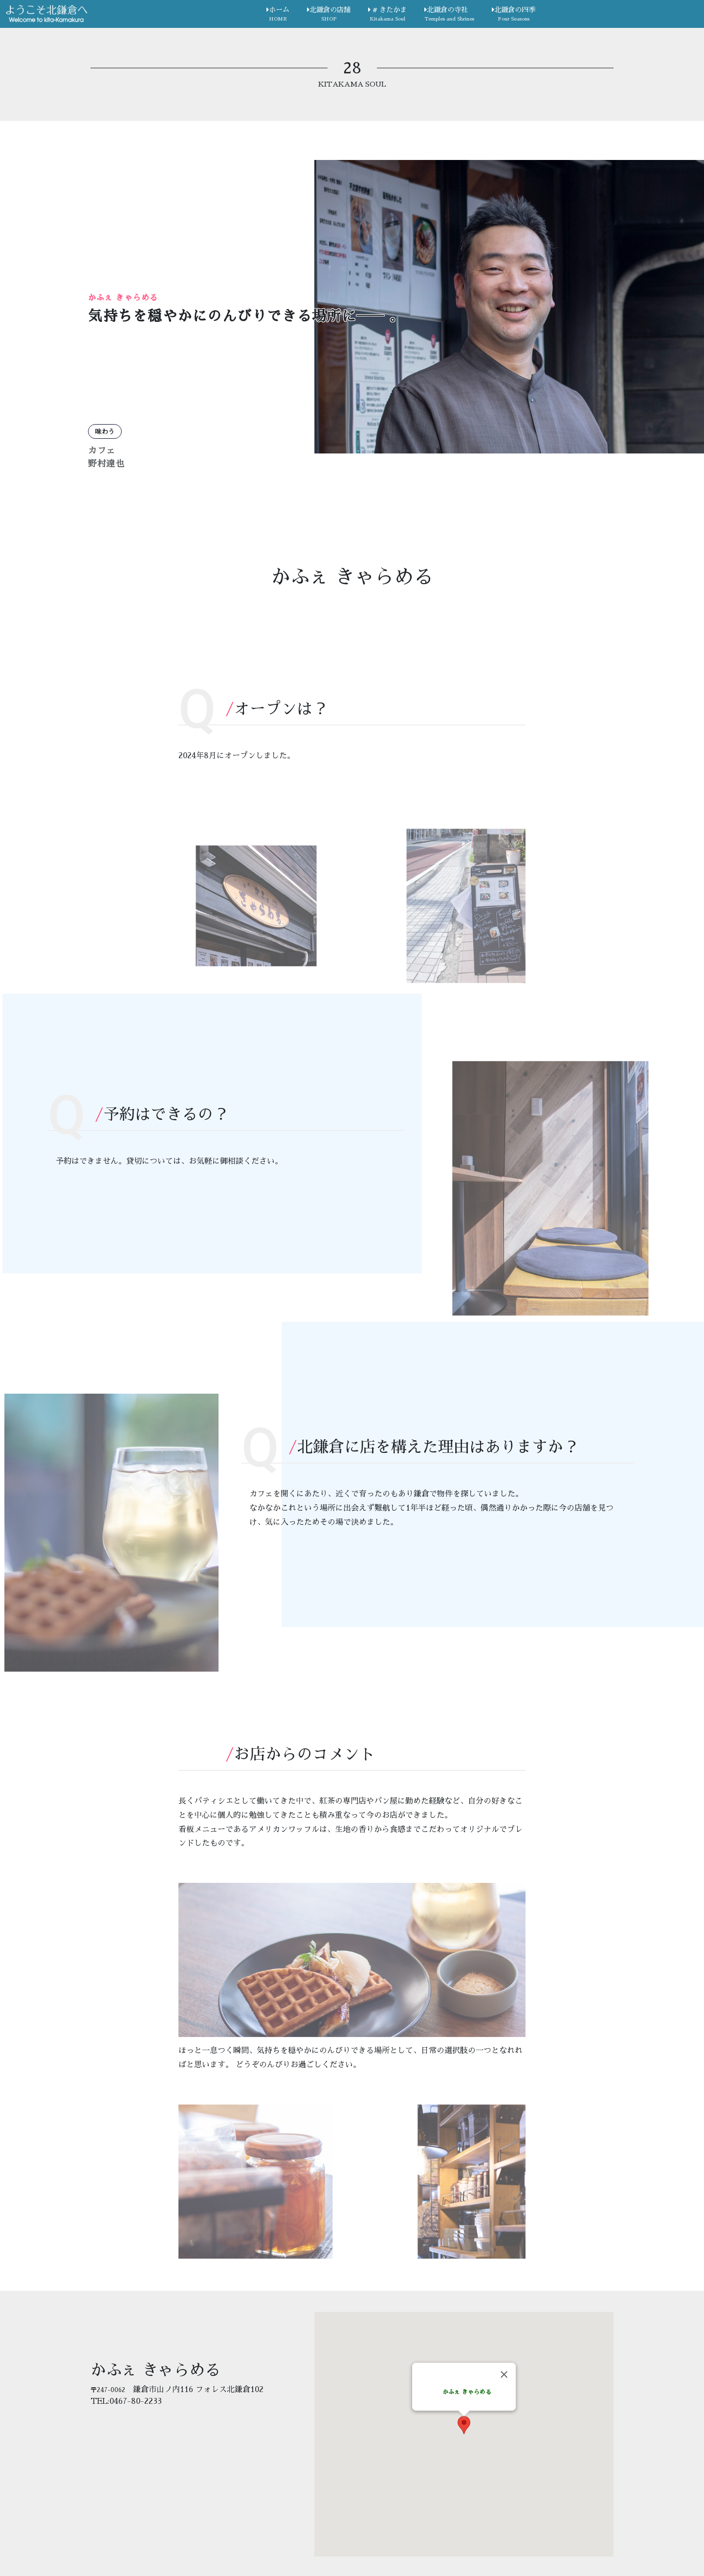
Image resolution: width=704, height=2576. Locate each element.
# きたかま (387, 14)
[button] (464, 2425)
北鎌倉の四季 (513, 14)
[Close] (504, 2374)
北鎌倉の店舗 (329, 14)
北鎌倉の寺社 (449, 14)
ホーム (277, 14)
